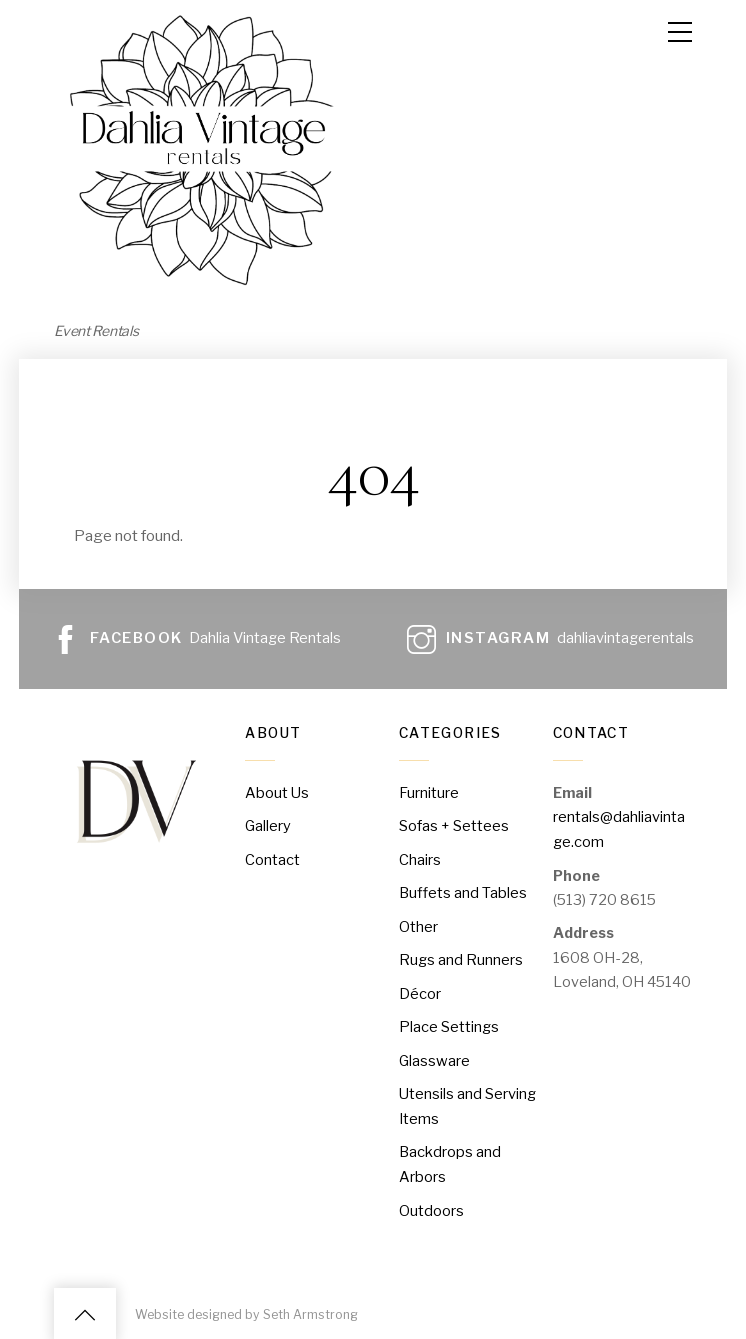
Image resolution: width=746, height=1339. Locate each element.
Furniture (429, 792)
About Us (277, 792)
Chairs (420, 858)
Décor (420, 991)
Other (418, 924)
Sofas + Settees (454, 825)
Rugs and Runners (460, 958)
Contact (272, 858)
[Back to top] (85, 1311)
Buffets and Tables (463, 891)
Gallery (268, 825)
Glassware (434, 1057)
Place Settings (448, 1024)
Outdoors (431, 1206)
